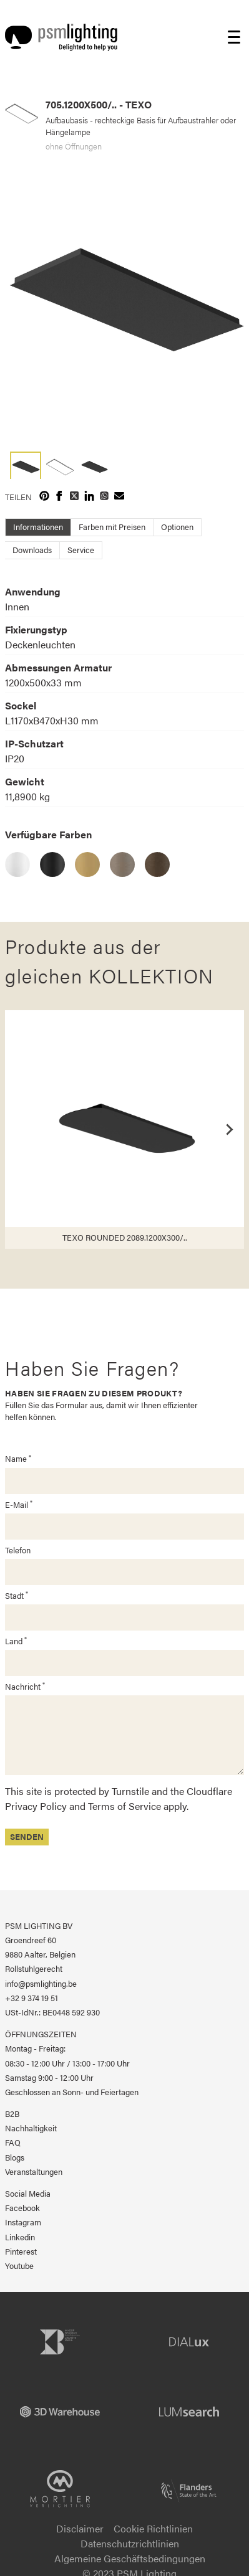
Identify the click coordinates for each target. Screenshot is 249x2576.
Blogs (14, 2157)
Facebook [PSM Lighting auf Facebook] (22, 2208)
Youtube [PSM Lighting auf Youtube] (19, 2265)
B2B (12, 2113)
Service (80, 550)
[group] (124, 302)
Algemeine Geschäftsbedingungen (129, 2558)
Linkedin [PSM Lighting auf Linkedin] (20, 2237)
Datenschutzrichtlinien (130, 2543)
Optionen (177, 527)
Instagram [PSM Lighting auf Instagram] (23, 2222)
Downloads (32, 550)
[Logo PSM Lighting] (61, 37)
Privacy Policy (36, 1806)
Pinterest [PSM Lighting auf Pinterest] (21, 2251)
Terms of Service (124, 1806)
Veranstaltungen (33, 2171)
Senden (27, 1836)
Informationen (38, 527)
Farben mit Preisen (112, 527)
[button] (25, 465)
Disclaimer (80, 2528)
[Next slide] (229, 1129)
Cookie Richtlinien (153, 2528)
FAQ (13, 2142)
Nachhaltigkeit (31, 2128)
